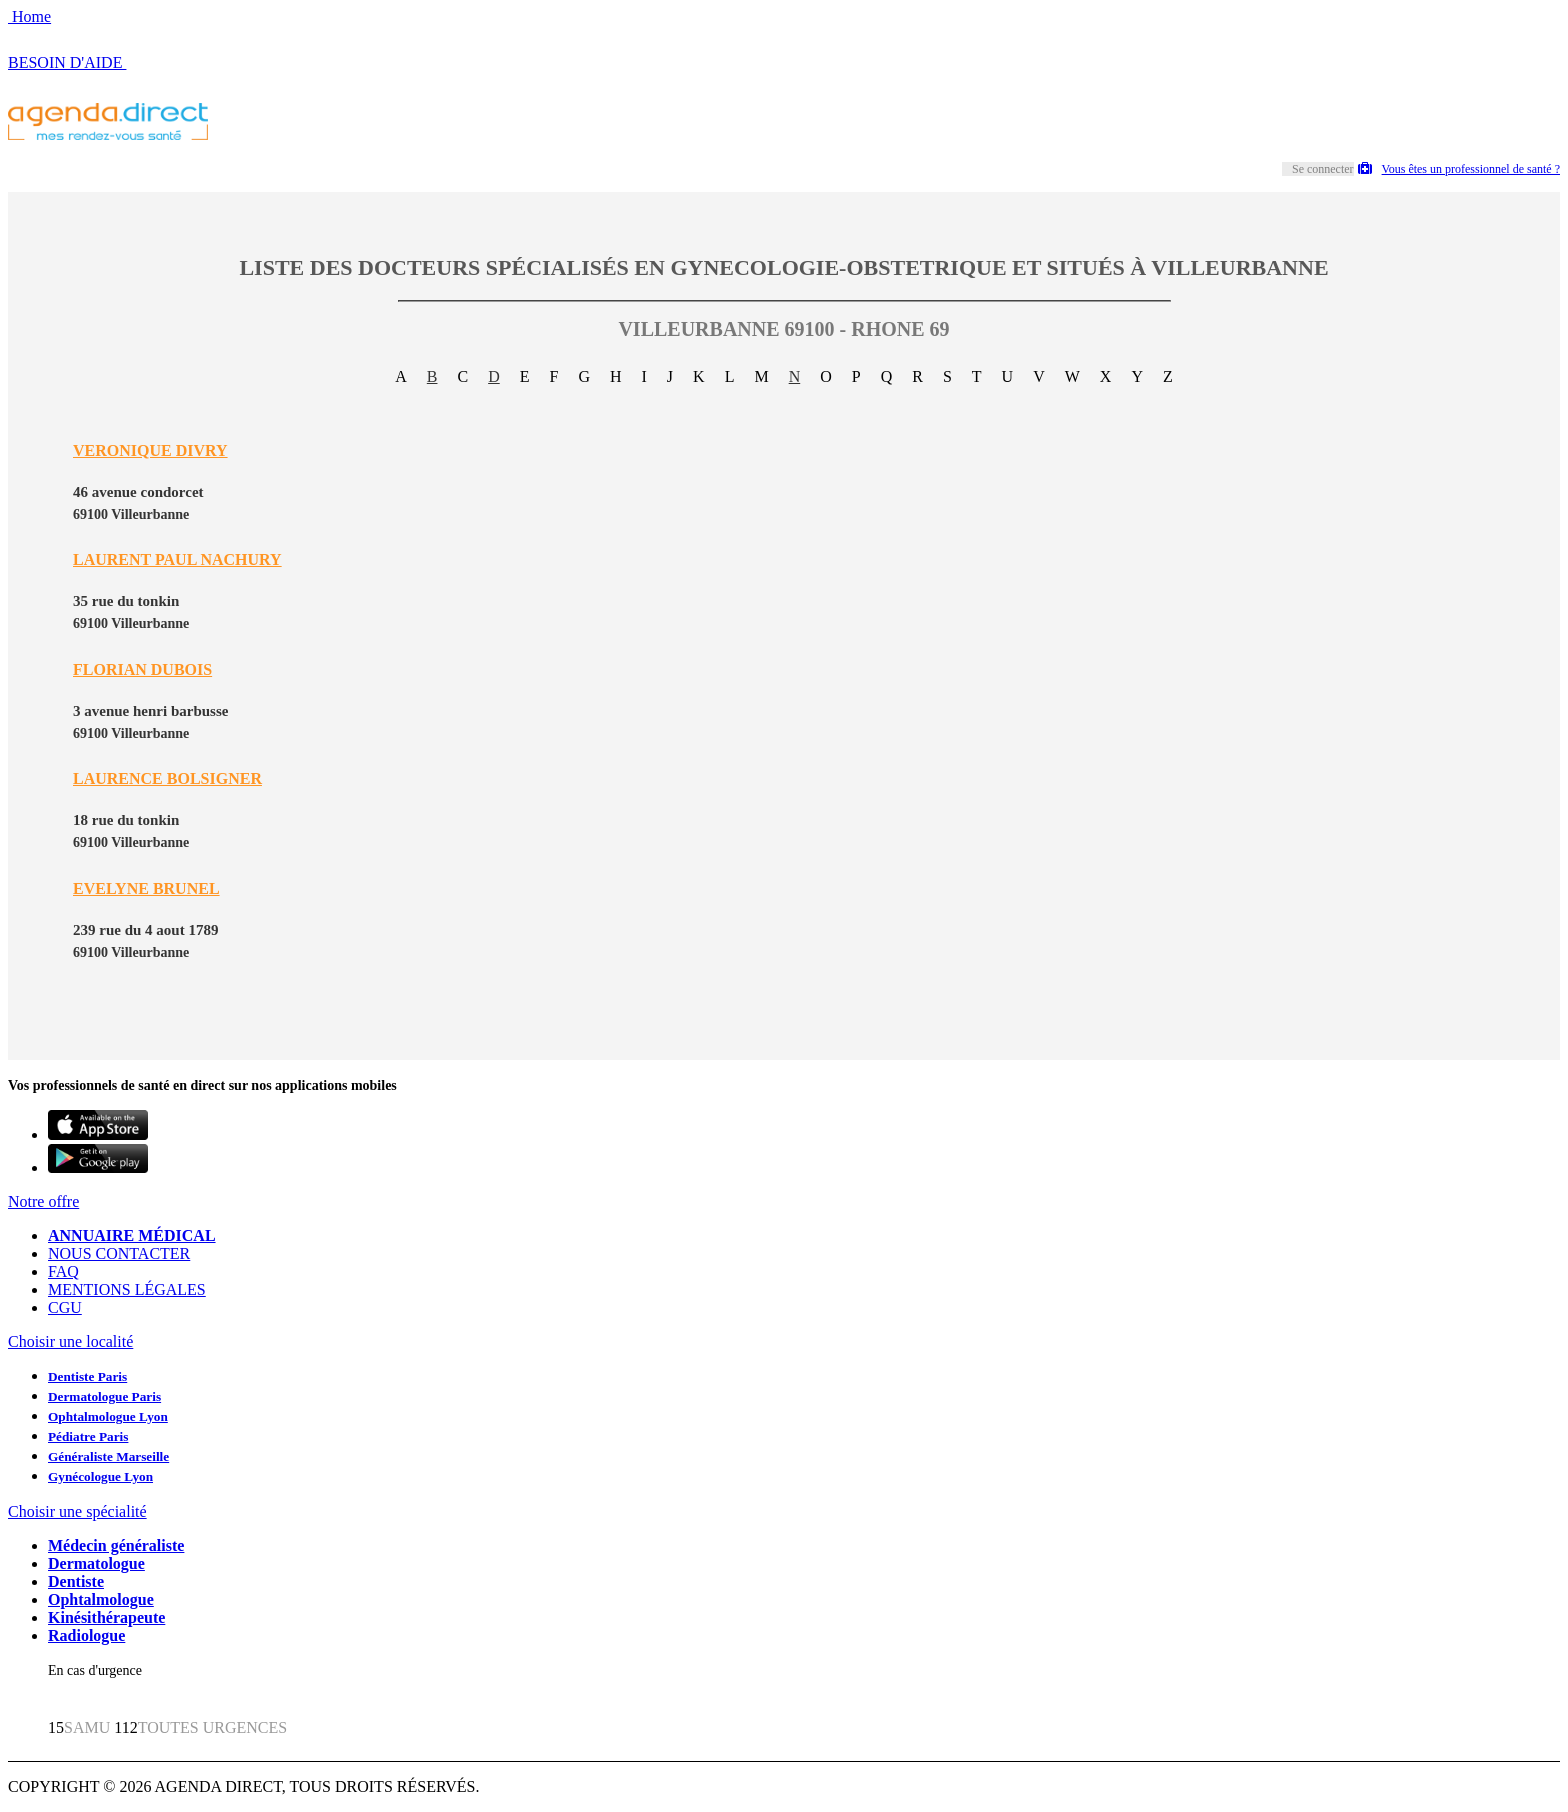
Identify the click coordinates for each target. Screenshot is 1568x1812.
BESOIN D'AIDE (67, 62)
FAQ (63, 1271)
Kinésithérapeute (106, 1617)
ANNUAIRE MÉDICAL (132, 1235)
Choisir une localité (70, 1341)
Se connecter (1323, 169)
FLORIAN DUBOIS (142, 669)
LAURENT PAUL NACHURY (177, 559)
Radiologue (86, 1635)
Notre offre (43, 1201)
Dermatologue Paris (104, 1396)
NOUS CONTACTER (119, 1253)
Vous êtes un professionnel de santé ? (1459, 169)
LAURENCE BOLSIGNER (167, 778)
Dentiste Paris (87, 1376)
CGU (65, 1307)
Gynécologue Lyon (100, 1476)
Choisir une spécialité (77, 1511)
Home (29, 16)
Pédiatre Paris (88, 1436)
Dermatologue (96, 1563)
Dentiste (76, 1581)
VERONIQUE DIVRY (150, 450)
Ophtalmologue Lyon (108, 1416)
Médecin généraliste (116, 1545)
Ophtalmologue (101, 1599)
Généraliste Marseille (108, 1456)
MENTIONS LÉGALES (127, 1289)
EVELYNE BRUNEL (146, 888)
